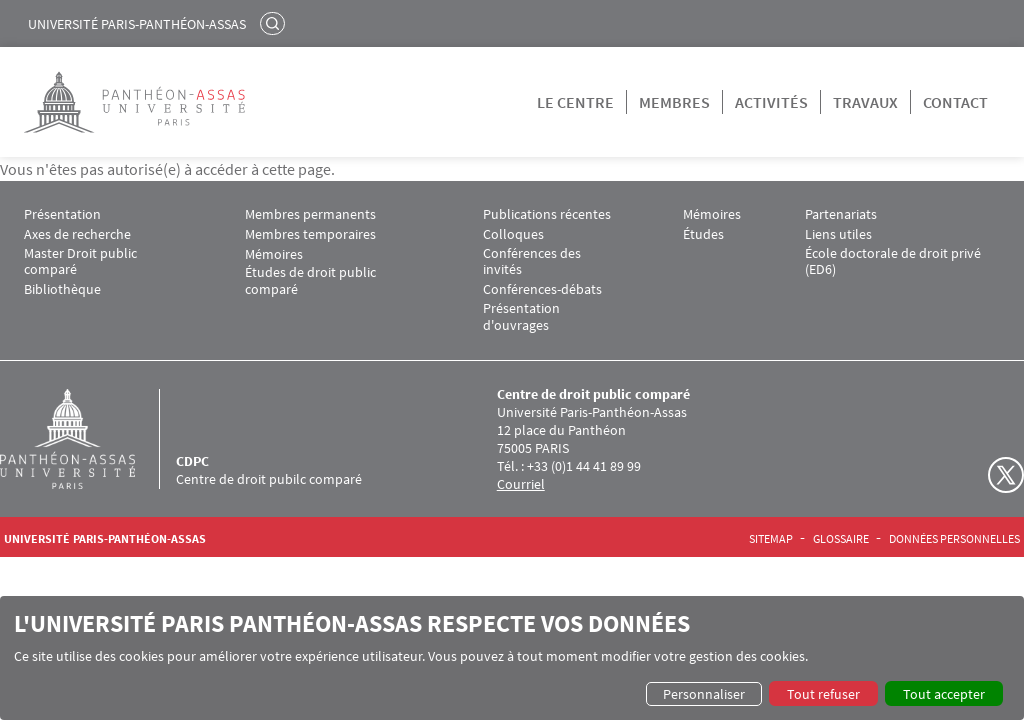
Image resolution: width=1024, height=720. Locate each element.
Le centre (575, 102)
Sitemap (771, 539)
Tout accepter (944, 694)
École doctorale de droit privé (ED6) (893, 262)
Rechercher (275, 23)
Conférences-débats (542, 289)
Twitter (1006, 475)
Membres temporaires (310, 234)
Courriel (521, 484)
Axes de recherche (77, 234)
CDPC (192, 461)
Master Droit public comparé (80, 262)
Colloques (513, 234)
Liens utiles (838, 234)
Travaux (865, 102)
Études (703, 234)
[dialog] (512, 658)
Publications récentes (547, 214)
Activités (771, 102)
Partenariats (841, 214)
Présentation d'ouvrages (521, 317)
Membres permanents (310, 214)
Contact (955, 102)
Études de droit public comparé (310, 281)
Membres (674, 102)
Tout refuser (823, 694)
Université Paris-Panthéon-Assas (137, 24)
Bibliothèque (62, 289)
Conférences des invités (532, 262)
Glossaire (841, 539)
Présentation (62, 214)
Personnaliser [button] (704, 694)
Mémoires (274, 254)
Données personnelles (954, 539)
